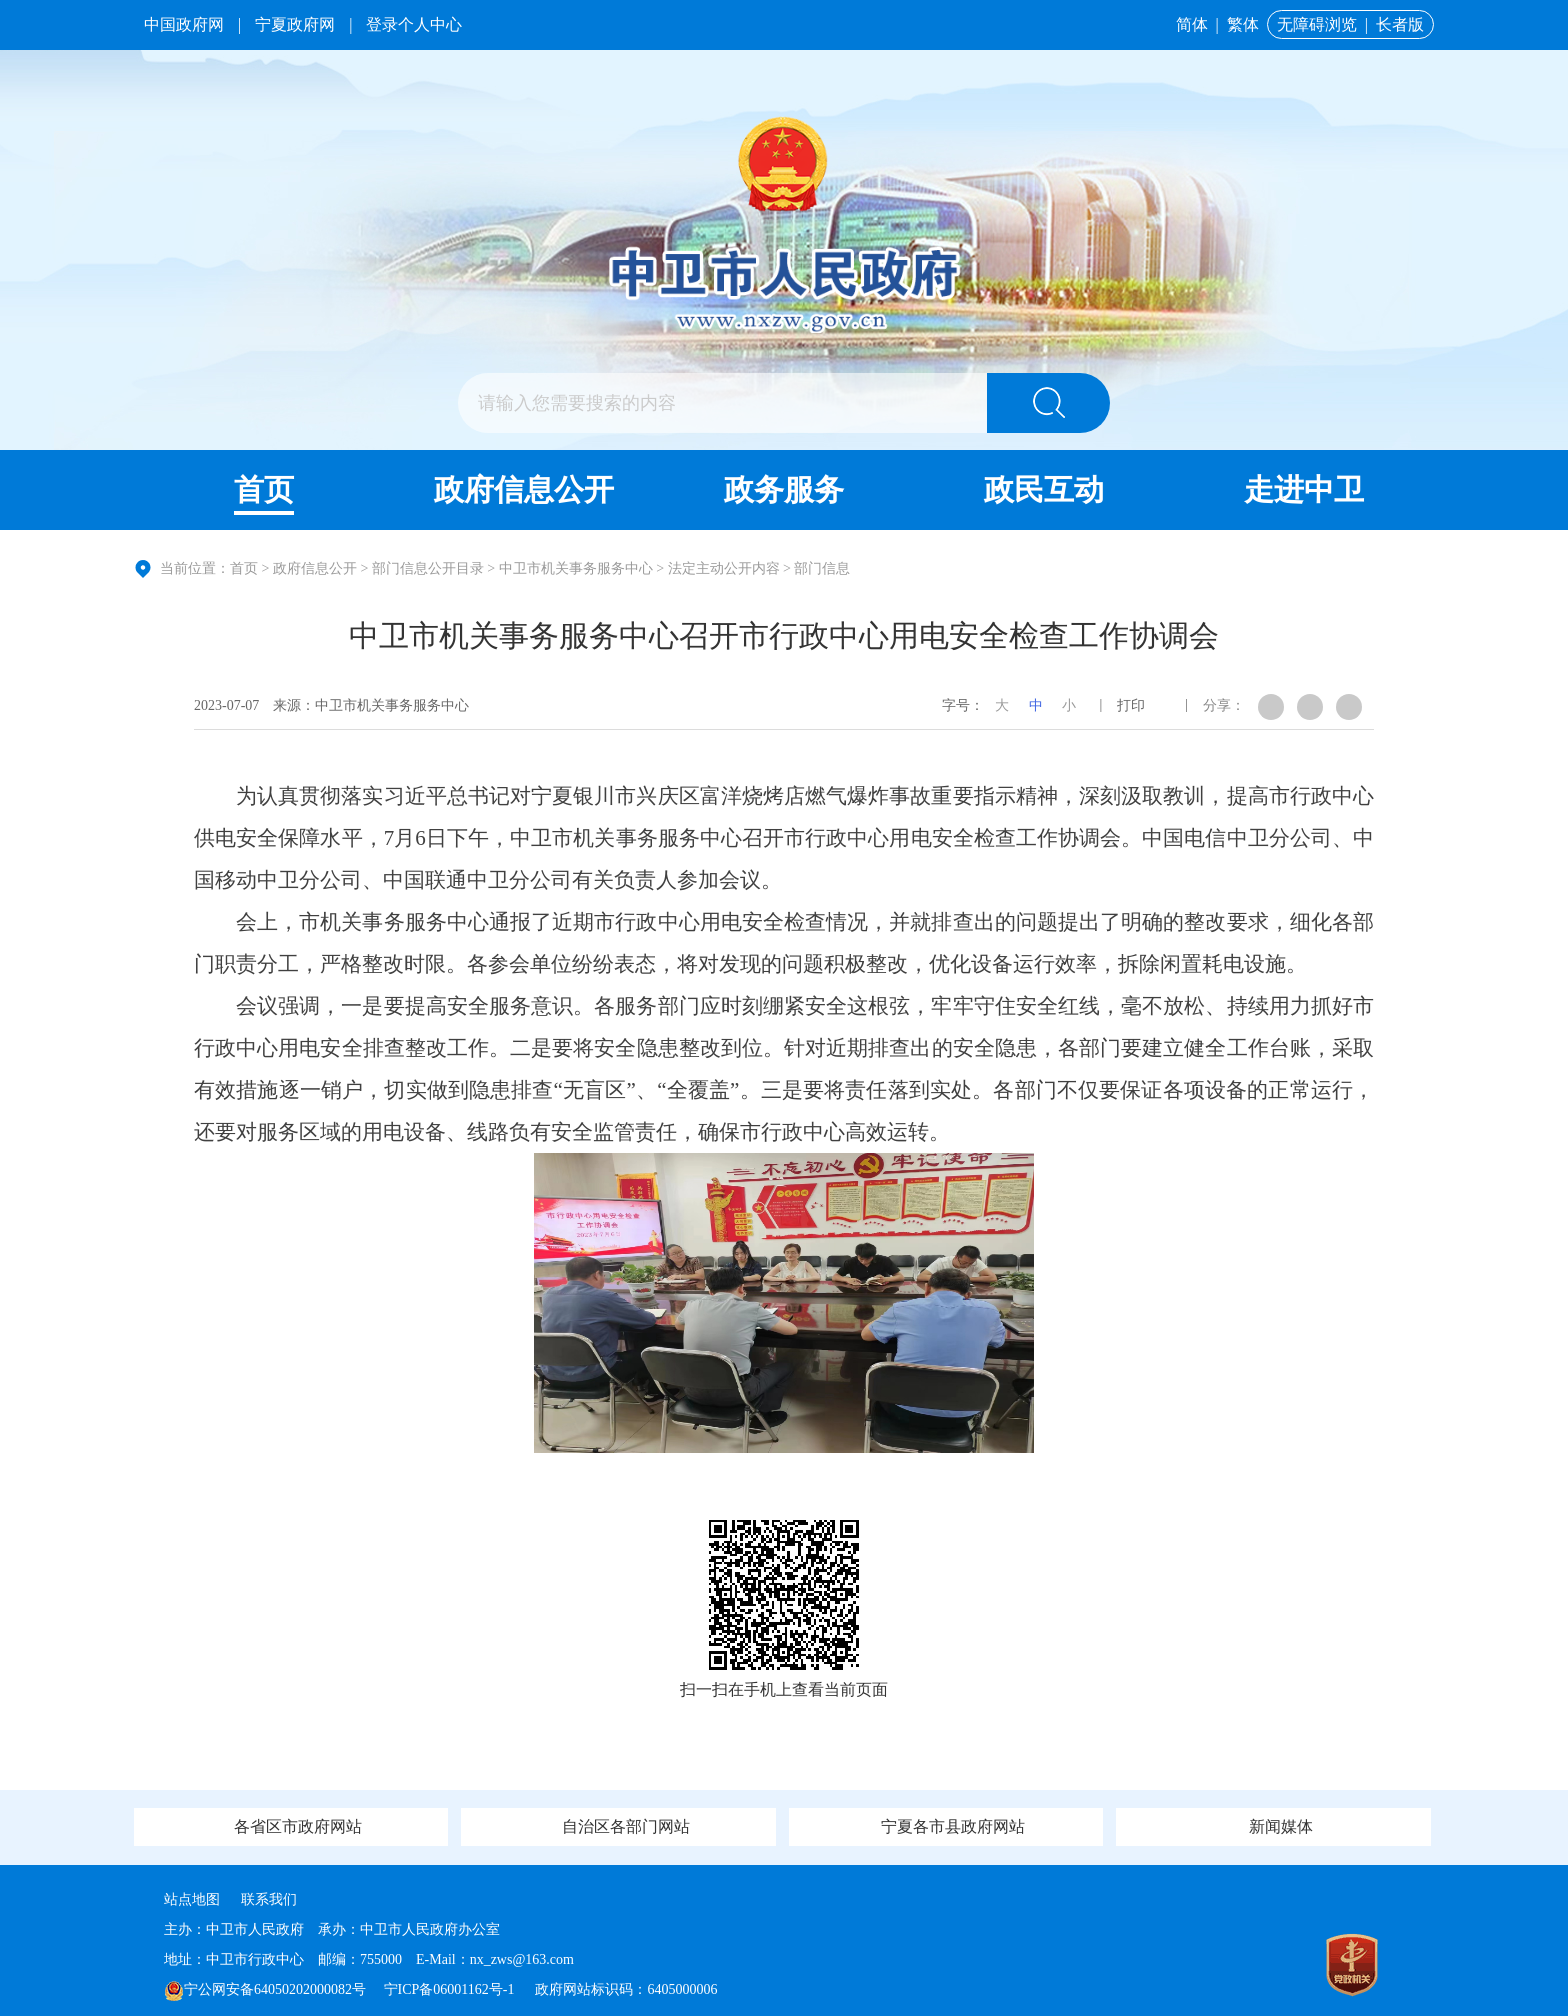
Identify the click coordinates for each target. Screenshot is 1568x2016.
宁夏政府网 (295, 24)
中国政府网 (184, 24)
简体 (1192, 24)
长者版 (1400, 24)
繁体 (1243, 24)
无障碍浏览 (1317, 24)
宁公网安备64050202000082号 (265, 1989)
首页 (264, 489)
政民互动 (1044, 489)
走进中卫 (1304, 489)
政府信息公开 (524, 489)
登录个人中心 (414, 24)
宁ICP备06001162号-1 (451, 1989)
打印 (1131, 705)
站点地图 (192, 1899)
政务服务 (784, 489)
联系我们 (269, 1899)
